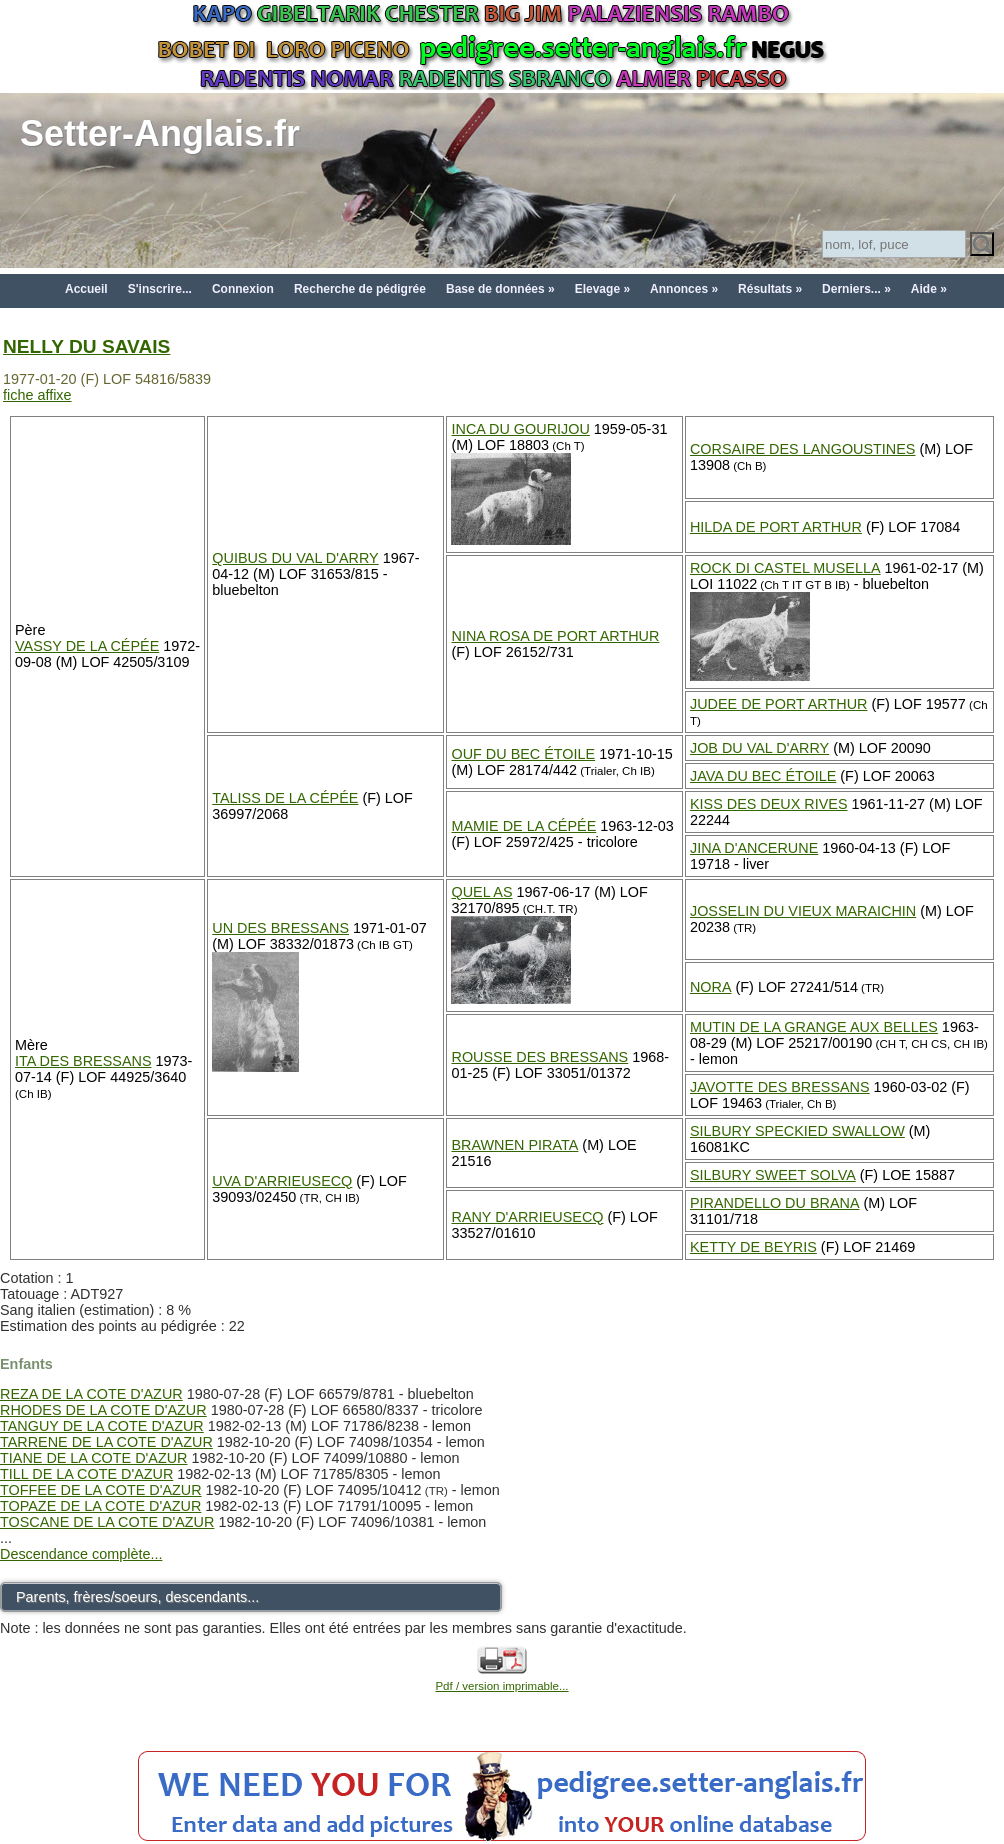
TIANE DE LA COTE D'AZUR (93, 1458)
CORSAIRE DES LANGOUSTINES (803, 449)
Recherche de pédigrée (360, 289)
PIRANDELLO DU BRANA (775, 1203)
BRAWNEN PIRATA (514, 1145)
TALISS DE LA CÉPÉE (285, 798)
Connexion (243, 289)
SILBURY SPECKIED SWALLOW (797, 1131)
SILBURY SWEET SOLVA (773, 1175)
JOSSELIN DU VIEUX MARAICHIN (803, 911)
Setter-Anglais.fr (160, 133)
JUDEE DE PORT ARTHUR (779, 704)
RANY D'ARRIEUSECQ (527, 1217)
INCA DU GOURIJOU (520, 429)
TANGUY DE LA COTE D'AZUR (102, 1426)
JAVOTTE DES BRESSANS (780, 1087)
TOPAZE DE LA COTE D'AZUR (100, 1506)
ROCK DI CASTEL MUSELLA (785, 568)
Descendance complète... (81, 1554)
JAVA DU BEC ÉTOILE (763, 776)
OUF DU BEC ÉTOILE (523, 754)
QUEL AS (481, 892)
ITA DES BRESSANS (83, 1061)
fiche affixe (37, 395)
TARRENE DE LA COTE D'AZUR (106, 1442)
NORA (711, 987)
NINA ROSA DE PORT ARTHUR (555, 636)
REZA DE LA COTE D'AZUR (91, 1394)
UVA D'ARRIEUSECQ (282, 1181)
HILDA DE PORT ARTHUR (776, 527)
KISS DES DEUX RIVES (769, 804)
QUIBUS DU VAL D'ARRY (295, 558)
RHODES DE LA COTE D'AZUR (103, 1410)
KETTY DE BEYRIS (753, 1247)
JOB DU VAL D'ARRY (759, 748)
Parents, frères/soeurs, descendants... (137, 1597)
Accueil (86, 289)
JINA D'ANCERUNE (754, 848)
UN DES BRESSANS (280, 928)
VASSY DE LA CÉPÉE (87, 646)
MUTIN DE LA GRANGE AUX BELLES (814, 1027)
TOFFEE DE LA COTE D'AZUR (101, 1490)
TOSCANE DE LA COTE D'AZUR (107, 1522)
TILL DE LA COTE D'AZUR (86, 1474)
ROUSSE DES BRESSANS (539, 1057)
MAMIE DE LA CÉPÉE (523, 826)
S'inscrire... (160, 289)
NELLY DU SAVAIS (86, 346)
